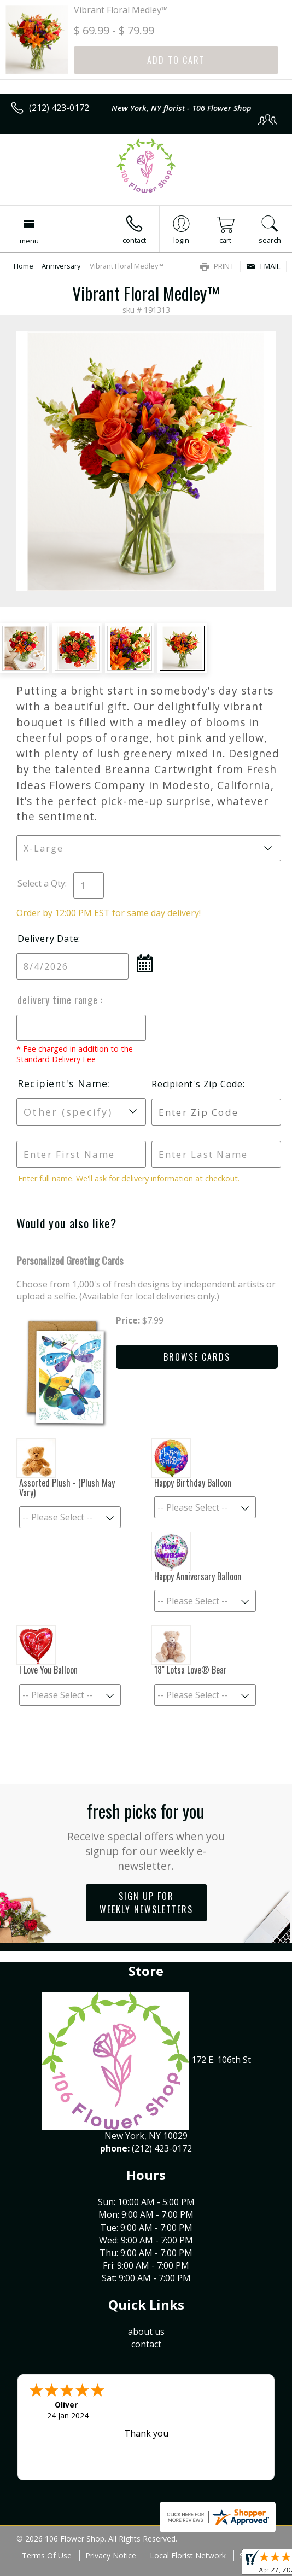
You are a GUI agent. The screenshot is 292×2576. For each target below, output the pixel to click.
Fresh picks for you (146, 1835)
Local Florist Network (188, 2555)
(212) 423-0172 (59, 108)
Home (23, 266)
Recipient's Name (62, 1083)
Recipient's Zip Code (197, 1084)
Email (263, 266)
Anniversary (61, 266)
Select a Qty (41, 883)
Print (217, 266)
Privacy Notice (110, 2555)
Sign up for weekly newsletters (146, 1903)
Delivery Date (47, 939)
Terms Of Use (47, 2555)
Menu (29, 241)
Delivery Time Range (59, 1000)
